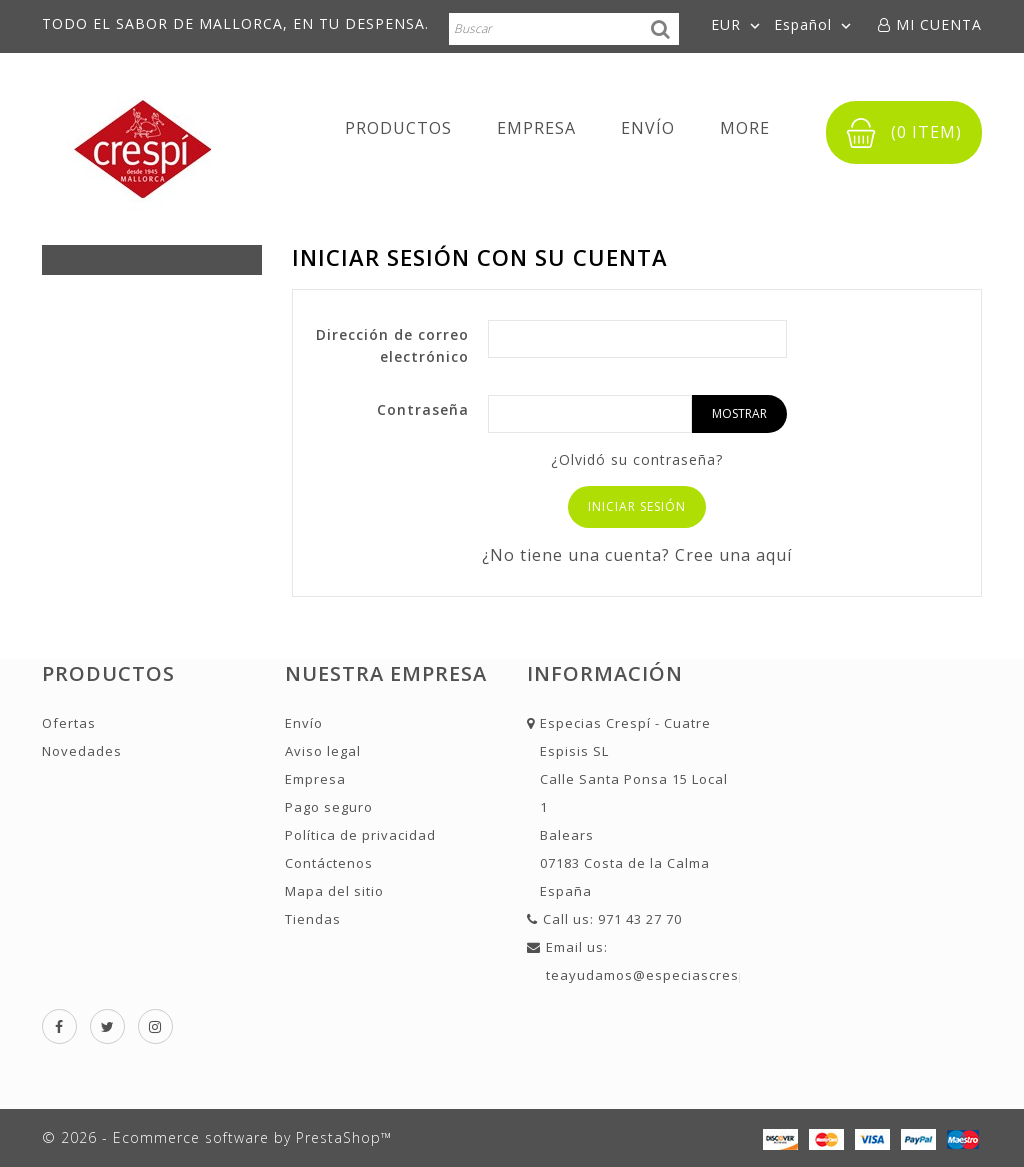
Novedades (82, 751)
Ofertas (69, 723)
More (745, 128)
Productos (398, 128)
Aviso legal (323, 751)
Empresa (536, 128)
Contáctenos (329, 863)
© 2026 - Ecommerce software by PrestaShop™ (217, 1137)
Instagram (155, 1026)
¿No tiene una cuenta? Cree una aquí (637, 555)
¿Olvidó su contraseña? (637, 459)
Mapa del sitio (334, 891)
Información (605, 673)
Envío (648, 128)
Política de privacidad (360, 835)
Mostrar (739, 413)
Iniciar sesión (637, 506)
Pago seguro (329, 807)
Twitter (107, 1026)
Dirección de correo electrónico (392, 345)
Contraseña (423, 409)
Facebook (59, 1026)
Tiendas (313, 919)
